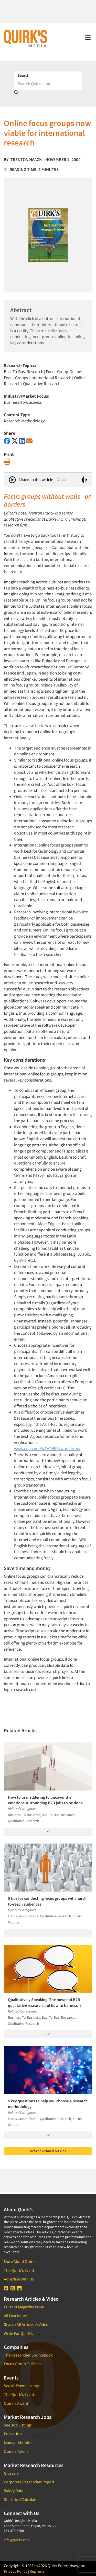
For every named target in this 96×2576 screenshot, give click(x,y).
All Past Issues (16, 2315)
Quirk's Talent (16, 2451)
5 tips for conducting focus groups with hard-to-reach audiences (47, 1901)
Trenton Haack (26, 159)
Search (23, 75)
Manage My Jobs (18, 2442)
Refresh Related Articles (48, 2151)
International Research (50, 378)
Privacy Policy (15, 2571)
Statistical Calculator (21, 2499)
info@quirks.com (17, 2539)
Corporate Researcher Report (29, 2481)
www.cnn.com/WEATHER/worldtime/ (47, 1448)
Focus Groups (16, 378)
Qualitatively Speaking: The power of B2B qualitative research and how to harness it (44, 2002)
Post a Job (13, 2433)
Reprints (37, 2571)
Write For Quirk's (18, 2333)
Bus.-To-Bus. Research (23, 371)
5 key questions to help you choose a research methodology (48, 2103)
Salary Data (13, 2490)
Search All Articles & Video (26, 2324)
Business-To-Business (23, 402)
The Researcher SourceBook (28, 2355)
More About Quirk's (20, 2261)
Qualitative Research (41, 383)
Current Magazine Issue (24, 2306)
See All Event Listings (22, 2385)
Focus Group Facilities (22, 2363)
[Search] (48, 84)
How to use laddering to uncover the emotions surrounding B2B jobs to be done (45, 1800)
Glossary (11, 2473)
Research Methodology (24, 421)
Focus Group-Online (63, 371)
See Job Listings (18, 2424)
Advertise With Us (19, 2278)
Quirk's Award (16, 2403)
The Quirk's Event (19, 2270)
